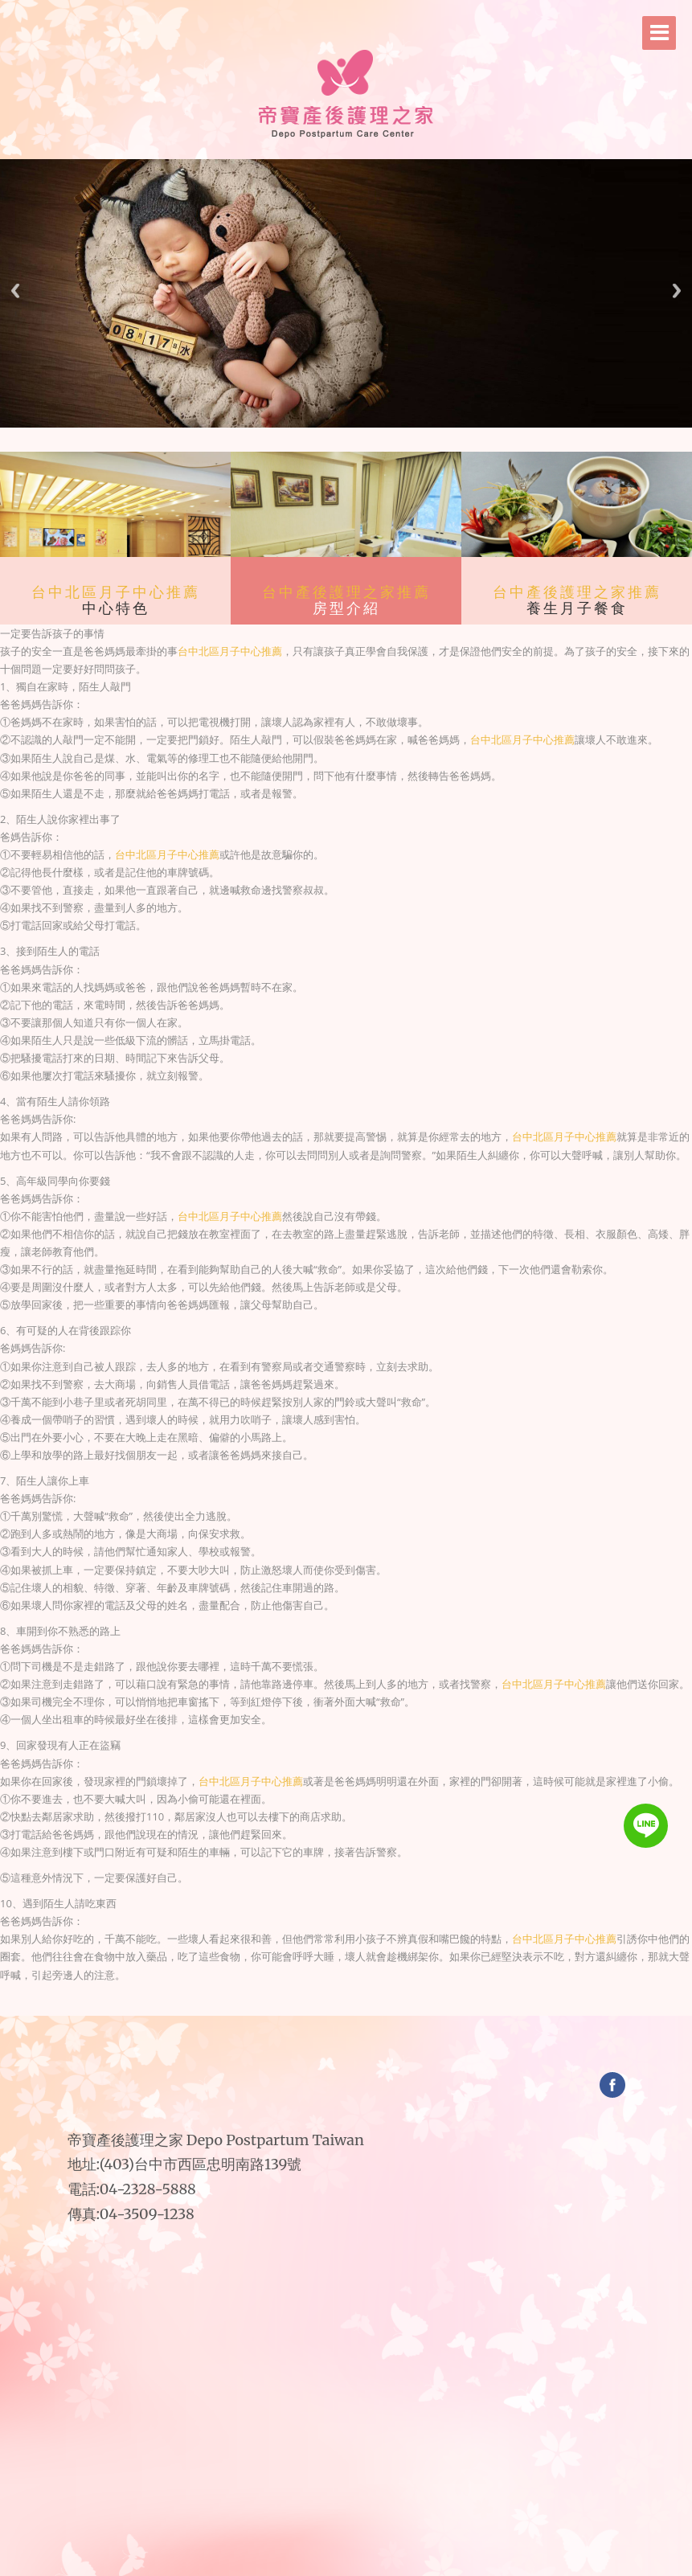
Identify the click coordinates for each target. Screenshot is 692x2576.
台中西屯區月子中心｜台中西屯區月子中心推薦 (298, 2014)
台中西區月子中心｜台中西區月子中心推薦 (350, 2008)
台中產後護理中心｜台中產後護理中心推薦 (293, 2003)
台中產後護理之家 (235, 1997)
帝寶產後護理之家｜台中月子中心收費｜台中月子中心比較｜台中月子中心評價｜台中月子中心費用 (360, 1997)
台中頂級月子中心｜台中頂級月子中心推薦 (426, 2003)
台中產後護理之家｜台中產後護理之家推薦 (273, 2003)
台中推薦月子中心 (386, 2014)
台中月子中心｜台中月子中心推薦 (312, 2003)
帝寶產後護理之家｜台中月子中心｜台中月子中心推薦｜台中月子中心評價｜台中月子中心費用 (262, 1997)
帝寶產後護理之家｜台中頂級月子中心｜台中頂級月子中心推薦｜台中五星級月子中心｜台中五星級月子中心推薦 (409, 1997)
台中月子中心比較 (434, 2014)
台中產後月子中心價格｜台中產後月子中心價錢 (263, 2008)
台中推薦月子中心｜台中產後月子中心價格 (348, 2003)
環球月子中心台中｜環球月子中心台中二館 (308, 2008)
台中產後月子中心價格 (415, 2014)
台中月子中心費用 (377, 2014)
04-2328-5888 (148, 2189)
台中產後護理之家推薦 (346, 593)
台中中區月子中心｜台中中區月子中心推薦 (412, 2008)
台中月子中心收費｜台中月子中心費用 (388, 2003)
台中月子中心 (352, 2014)
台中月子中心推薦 (359, 2014)
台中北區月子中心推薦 (115, 593)
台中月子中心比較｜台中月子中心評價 (406, 2003)
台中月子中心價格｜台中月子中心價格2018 (329, 2008)
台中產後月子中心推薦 (404, 2014)
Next (676, 290)
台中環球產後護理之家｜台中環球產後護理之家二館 (286, 2008)
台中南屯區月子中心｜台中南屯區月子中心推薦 (433, 2008)
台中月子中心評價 (368, 2014)
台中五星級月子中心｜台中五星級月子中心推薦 (447, 2003)
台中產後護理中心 (333, 2014)
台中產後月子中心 (395, 2014)
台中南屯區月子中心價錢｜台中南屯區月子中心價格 (274, 2014)
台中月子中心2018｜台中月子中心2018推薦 (391, 2008)
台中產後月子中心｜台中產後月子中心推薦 (368, 2003)
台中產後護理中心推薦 (343, 2014)
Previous (15, 290)
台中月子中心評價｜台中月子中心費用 (329, 2003)
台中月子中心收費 (425, 2014)
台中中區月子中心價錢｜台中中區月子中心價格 (251, 2014)
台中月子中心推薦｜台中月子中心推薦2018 (370, 2008)
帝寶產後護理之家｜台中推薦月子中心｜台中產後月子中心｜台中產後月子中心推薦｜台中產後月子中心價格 (310, 1997)
